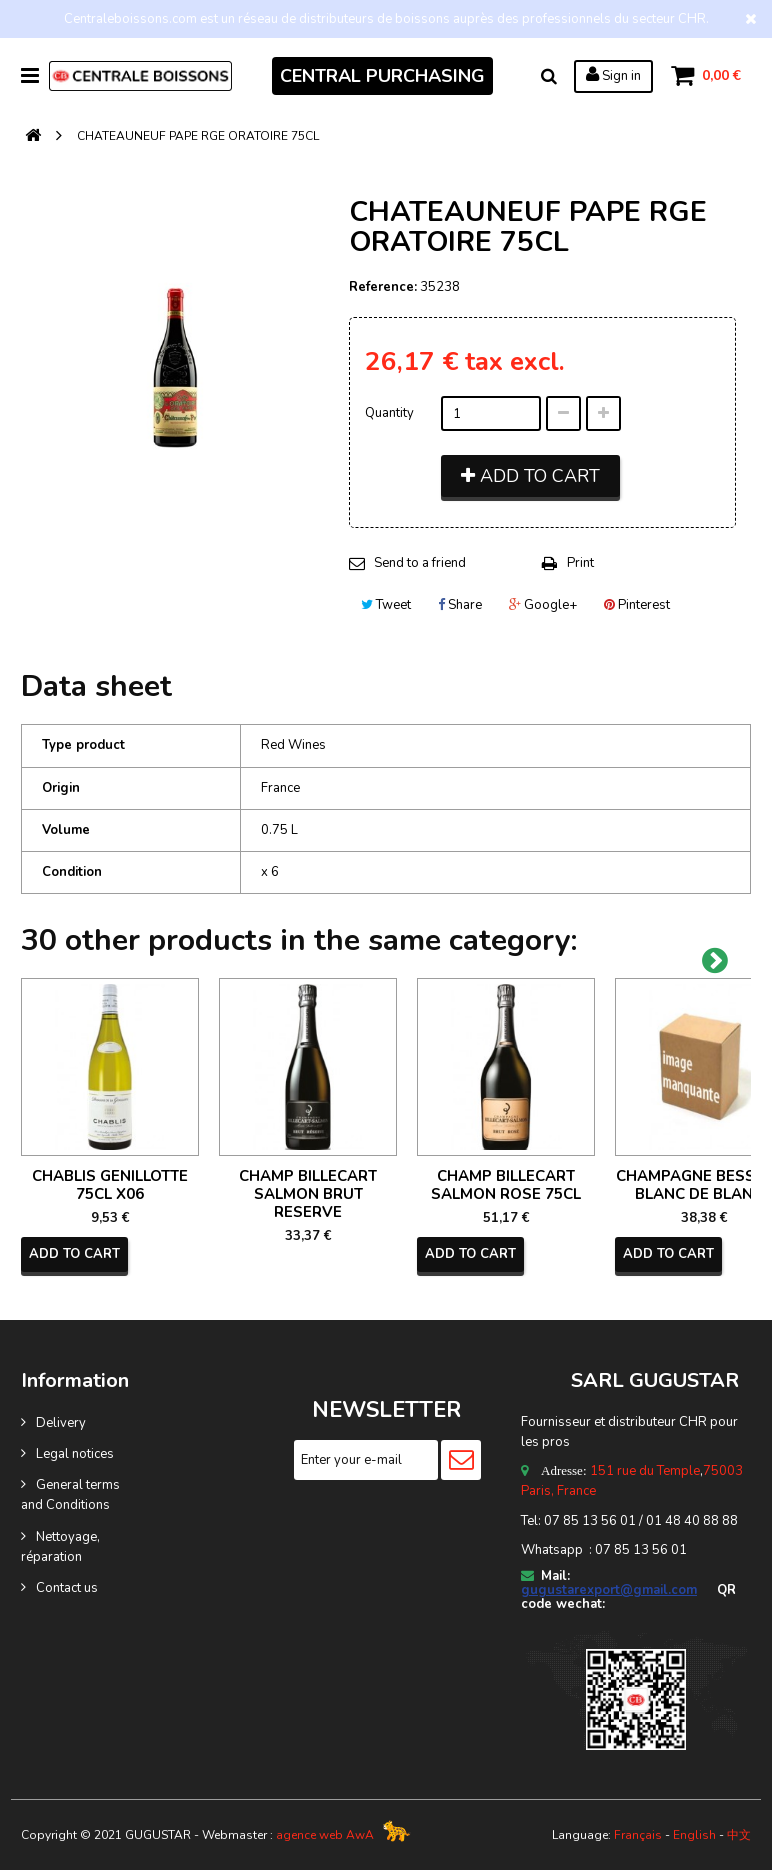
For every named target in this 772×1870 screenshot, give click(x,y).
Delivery (61, 1423)
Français (638, 1835)
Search (548, 76)
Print (580, 563)
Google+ (543, 605)
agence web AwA (325, 1835)
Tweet (386, 605)
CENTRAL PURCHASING (382, 76)
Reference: (383, 287)
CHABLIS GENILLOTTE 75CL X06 (110, 1185)
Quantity (389, 413)
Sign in (612, 75)
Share (460, 605)
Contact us (67, 1588)
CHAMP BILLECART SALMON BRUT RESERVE (308, 1194)
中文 (739, 1835)
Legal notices (75, 1454)
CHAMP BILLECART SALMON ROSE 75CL (506, 1185)
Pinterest (637, 605)
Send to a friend (420, 563)
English (694, 1835)
